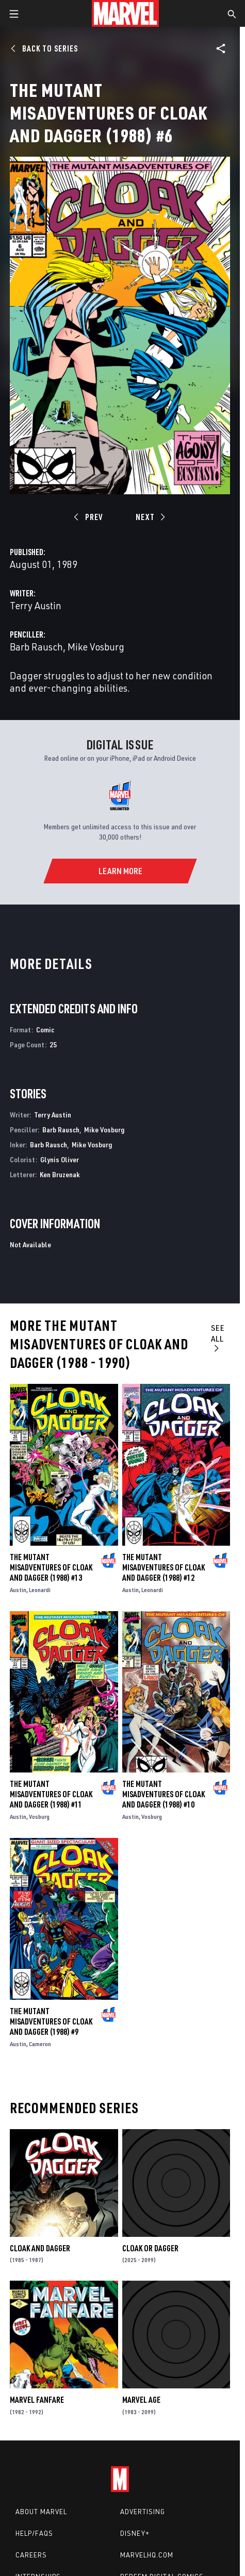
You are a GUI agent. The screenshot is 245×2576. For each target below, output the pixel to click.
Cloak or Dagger (150, 2248)
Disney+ (135, 2533)
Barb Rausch (36, 647)
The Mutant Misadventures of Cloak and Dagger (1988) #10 (163, 1794)
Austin (18, 1590)
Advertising (142, 2511)
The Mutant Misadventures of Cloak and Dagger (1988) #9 (51, 2021)
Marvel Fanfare (37, 2400)
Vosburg (39, 1816)
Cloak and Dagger (40, 2248)
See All (218, 1337)
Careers (31, 2555)
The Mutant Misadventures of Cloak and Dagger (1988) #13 (51, 1567)
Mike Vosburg (96, 647)
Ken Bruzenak (60, 1174)
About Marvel (41, 2511)
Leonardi (40, 1590)
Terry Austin (35, 605)
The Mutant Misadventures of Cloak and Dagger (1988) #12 (163, 1567)
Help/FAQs (34, 2533)
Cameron (40, 2044)
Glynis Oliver (59, 1159)
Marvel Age (141, 2400)
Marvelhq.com (146, 2555)
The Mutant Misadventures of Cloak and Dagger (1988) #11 (51, 1794)
